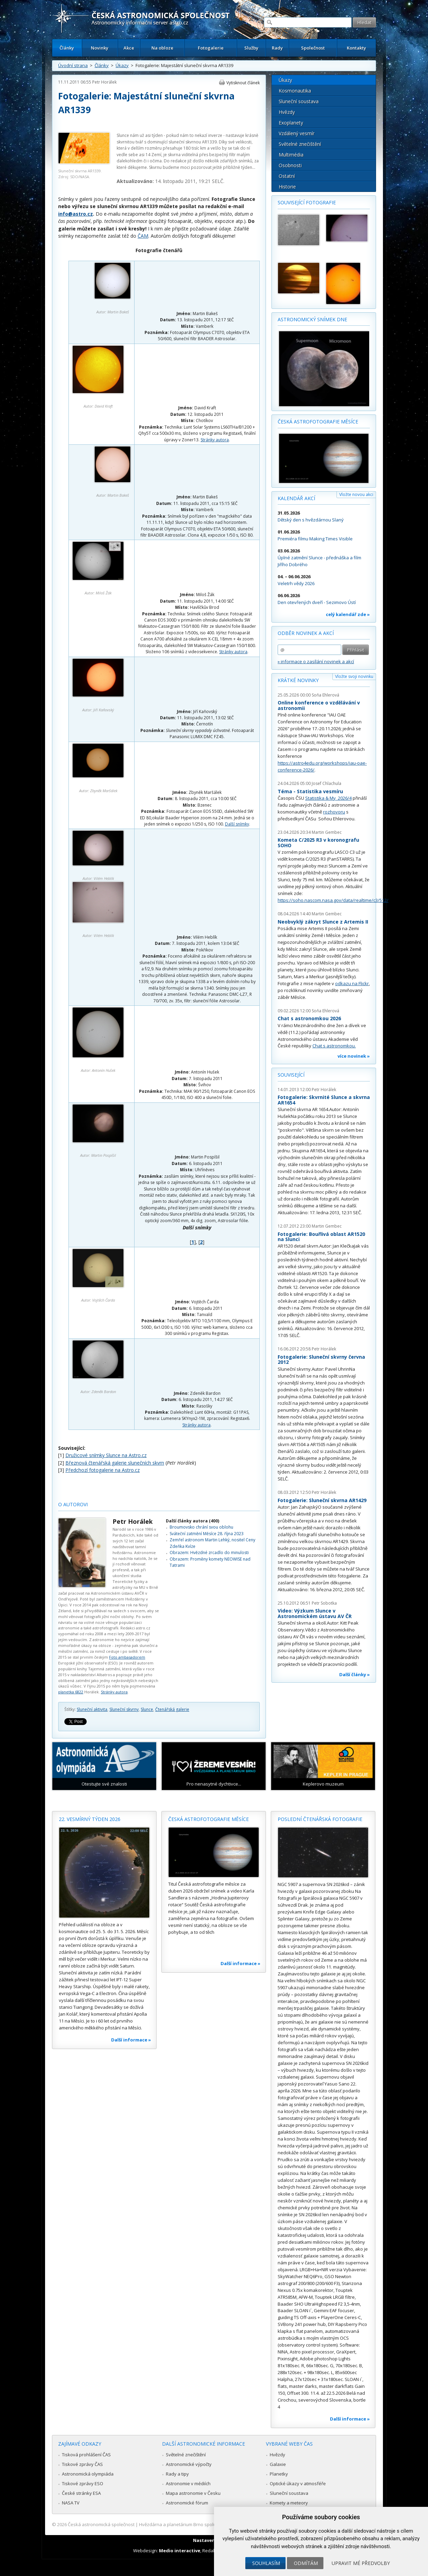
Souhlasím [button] (266, 2563)
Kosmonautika (295, 90)
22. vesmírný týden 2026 (89, 1819)
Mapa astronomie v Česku (193, 2493)
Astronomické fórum (187, 2503)
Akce (129, 48)
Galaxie (278, 2464)
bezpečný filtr (222, 155)
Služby (251, 48)
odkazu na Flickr (352, 983)
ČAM (143, 236)
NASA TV (70, 2503)
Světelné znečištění (300, 144)
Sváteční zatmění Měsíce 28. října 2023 (207, 1534)
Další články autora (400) (192, 1521)
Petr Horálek (104, 82)
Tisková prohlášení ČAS (86, 2454)
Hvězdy (287, 112)
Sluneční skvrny (124, 1709)
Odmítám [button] (306, 2563)
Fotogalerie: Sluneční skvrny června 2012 (321, 1360)
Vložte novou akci (356, 494)
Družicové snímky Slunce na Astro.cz (106, 1455)
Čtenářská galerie (172, 1709)
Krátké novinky (298, 680)
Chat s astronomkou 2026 (309, 1018)
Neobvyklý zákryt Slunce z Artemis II (323, 921)
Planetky (279, 2474)
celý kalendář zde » (348, 614)
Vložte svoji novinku (354, 676)
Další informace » (131, 2040)
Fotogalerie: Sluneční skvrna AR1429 (322, 1500)
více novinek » (354, 1056)
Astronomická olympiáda (88, 2474)
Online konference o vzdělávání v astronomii (319, 705)
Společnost (313, 48)
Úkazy (122, 65)
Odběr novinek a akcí (306, 633)
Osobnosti (290, 165)
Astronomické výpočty (189, 2464)
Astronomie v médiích (188, 2483)
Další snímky (237, 824)
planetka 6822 (70, 1691)
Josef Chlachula (326, 783)
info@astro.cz (75, 214)
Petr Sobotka (324, 1603)
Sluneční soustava (299, 101)
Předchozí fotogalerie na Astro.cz (102, 1470)
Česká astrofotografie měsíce (318, 421)
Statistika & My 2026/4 (328, 798)
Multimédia (291, 154)
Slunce (147, 1709)
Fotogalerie (211, 48)
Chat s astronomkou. (334, 1046)
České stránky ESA (81, 2493)
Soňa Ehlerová (325, 695)
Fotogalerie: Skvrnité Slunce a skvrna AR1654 (324, 1100)
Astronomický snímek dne (312, 319)
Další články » (354, 1674)
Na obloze (162, 48)
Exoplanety (291, 122)
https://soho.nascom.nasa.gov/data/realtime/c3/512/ (333, 900)
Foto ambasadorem (127, 1657)
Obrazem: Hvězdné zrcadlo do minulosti (209, 1552)
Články (67, 48)
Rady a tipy (177, 2474)
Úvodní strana (73, 65)
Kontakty (356, 48)
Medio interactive (179, 2550)
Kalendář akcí (296, 498)
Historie (287, 186)
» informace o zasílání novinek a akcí (316, 661)
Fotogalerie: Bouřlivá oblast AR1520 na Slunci (321, 1237)
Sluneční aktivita (92, 1709)
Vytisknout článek (243, 83)
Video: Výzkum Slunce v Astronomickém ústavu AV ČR (315, 1613)
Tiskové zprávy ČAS (82, 2464)
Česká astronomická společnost (101, 2524)
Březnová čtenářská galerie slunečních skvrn (114, 1462)
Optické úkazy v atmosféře (298, 2483)
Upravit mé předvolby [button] (361, 2563)
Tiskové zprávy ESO (82, 2483)
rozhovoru (334, 812)
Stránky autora (215, 440)
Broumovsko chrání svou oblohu (201, 1527)
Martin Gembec (327, 832)
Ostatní (287, 176)
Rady (277, 48)
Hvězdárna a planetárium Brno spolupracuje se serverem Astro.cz (208, 2524)
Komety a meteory (289, 2503)
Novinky (99, 48)
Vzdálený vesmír (296, 133)
